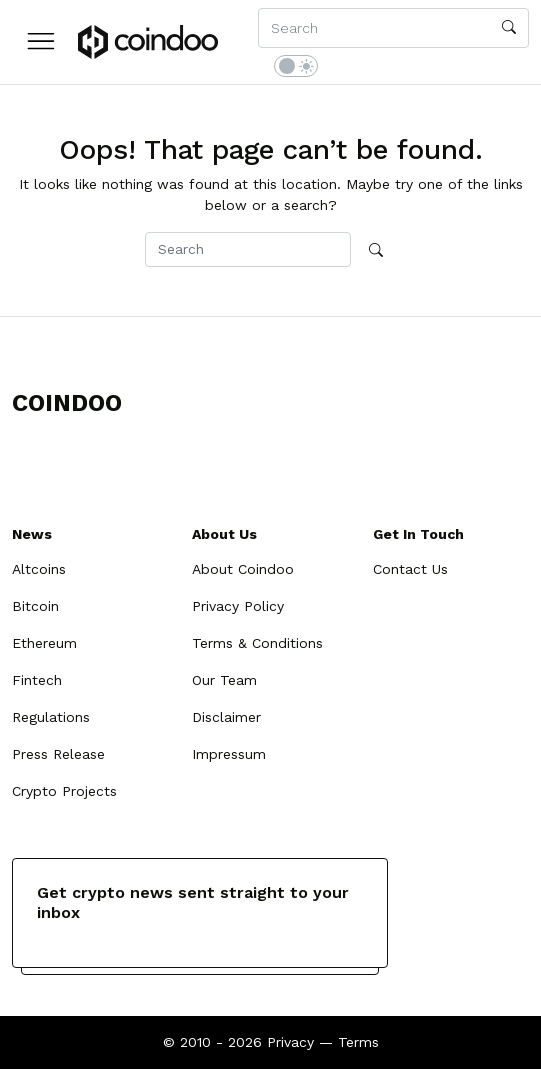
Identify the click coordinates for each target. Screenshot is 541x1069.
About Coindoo (243, 569)
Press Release (58, 754)
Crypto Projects (64, 791)
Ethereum (44, 643)
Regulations (51, 717)
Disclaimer (226, 717)
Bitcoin (35, 606)
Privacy (290, 1042)
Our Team (224, 680)
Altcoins (39, 569)
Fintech (37, 680)
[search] (509, 28)
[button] (41, 41)
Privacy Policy (238, 606)
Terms (358, 1042)
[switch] (296, 66)
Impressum (229, 754)
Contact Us (410, 569)
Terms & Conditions (257, 643)
